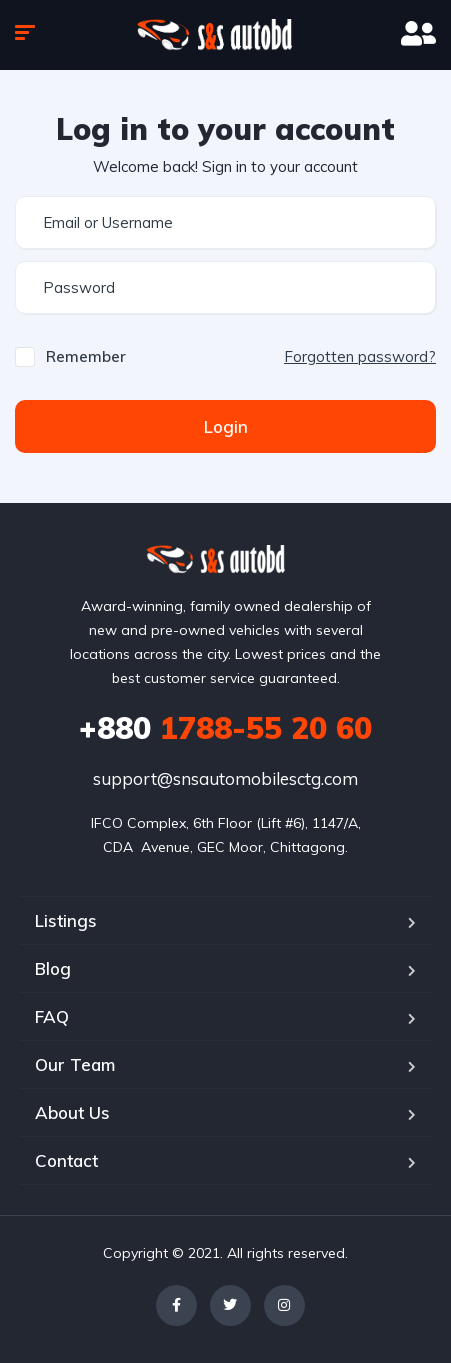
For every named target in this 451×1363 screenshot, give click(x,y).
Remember (86, 356)
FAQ (52, 1016)
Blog (53, 968)
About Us (72, 1112)
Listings (66, 920)
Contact (66, 1160)
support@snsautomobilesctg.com (225, 778)
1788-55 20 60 (225, 728)
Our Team (75, 1064)
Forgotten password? (360, 356)
